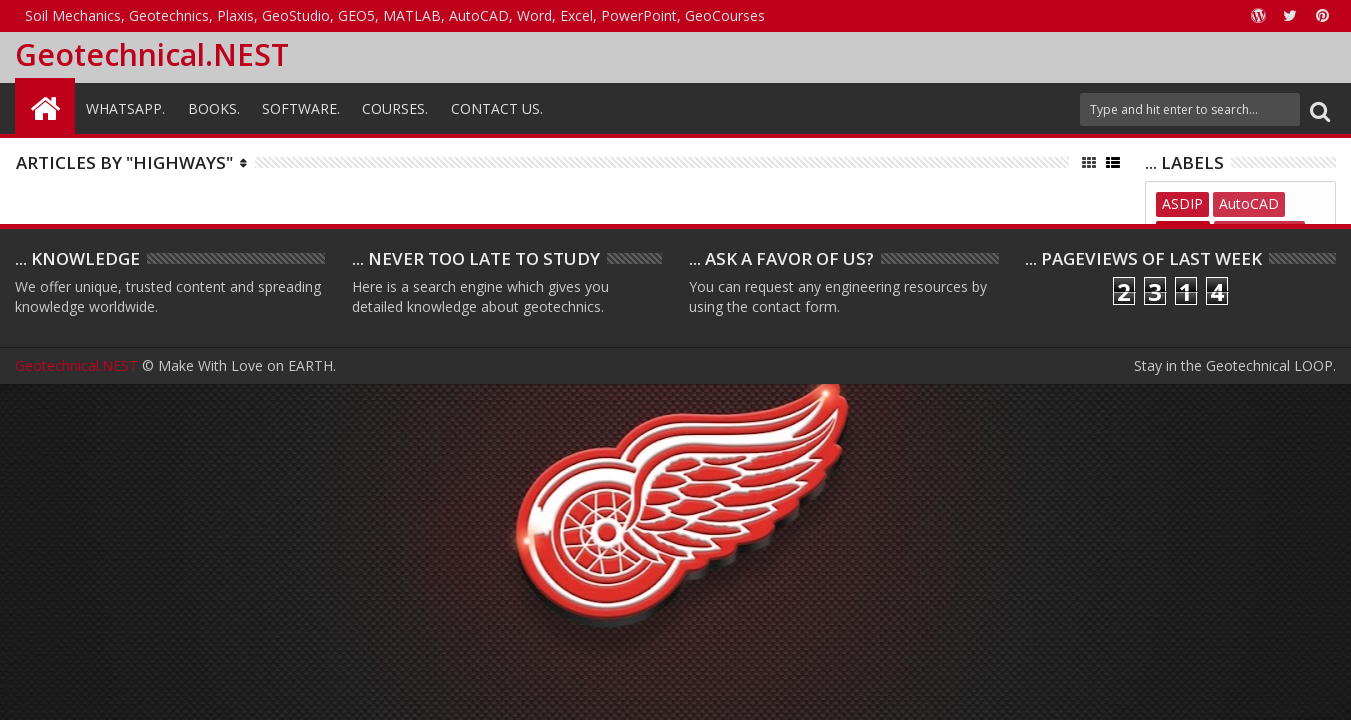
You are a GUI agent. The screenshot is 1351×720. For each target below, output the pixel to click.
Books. (214, 108)
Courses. (395, 108)
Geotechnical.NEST (152, 54)
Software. (301, 108)
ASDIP (1182, 203)
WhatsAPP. (125, 108)
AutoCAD (1249, 203)
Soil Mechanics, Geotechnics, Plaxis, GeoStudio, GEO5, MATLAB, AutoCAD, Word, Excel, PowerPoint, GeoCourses (395, 15)
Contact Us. (497, 108)
